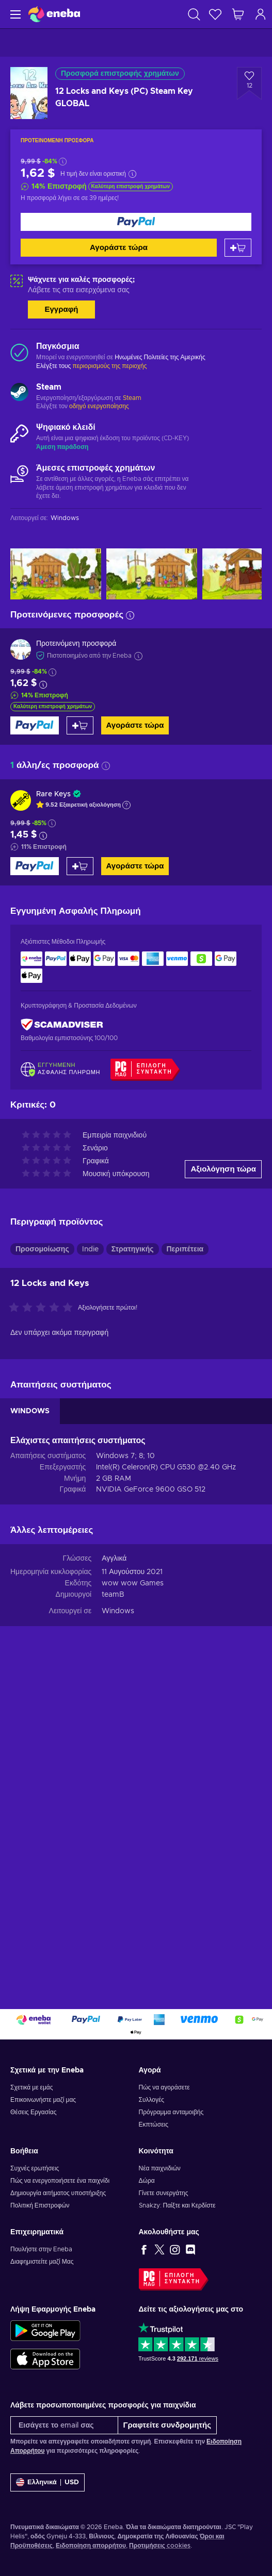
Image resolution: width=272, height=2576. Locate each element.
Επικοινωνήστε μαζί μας (43, 2100)
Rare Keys (53, 794)
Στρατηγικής (132, 1249)
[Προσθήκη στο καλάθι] (238, 248)
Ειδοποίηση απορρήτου (91, 2545)
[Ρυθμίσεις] (47, 2482)
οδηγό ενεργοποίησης (99, 406)
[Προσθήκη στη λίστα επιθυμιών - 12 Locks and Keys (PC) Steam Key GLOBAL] (249, 83)
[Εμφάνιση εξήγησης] (126, 805)
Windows (118, 1611)
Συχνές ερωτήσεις (34, 2168)
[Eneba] (54, 14)
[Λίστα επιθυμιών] (215, 14)
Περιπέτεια (185, 1249)
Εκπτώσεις (153, 2124)
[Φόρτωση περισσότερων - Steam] (19, 393)
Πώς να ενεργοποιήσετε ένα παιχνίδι (59, 2181)
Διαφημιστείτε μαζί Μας (41, 2262)
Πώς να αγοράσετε (164, 2087)
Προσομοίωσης (42, 1249)
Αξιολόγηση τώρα (223, 1169)
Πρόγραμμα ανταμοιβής (171, 2112)
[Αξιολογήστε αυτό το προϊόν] (43, 1308)
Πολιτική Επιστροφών (40, 2205)
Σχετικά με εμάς (31, 2087)
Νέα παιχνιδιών (160, 2168)
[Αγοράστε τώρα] (136, 222)
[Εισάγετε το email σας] (64, 2425)
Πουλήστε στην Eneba (41, 2249)
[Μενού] (14, 14)
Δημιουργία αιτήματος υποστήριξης (58, 2193)
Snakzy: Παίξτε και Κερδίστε (177, 2205)
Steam (132, 398)
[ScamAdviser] (62, 1024)
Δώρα (147, 2181)
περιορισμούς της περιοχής (109, 366)
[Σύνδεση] (260, 14)
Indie (90, 1249)
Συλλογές (152, 2100)
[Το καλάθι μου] (238, 14)
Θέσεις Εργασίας (33, 2112)
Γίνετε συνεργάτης (163, 2193)
